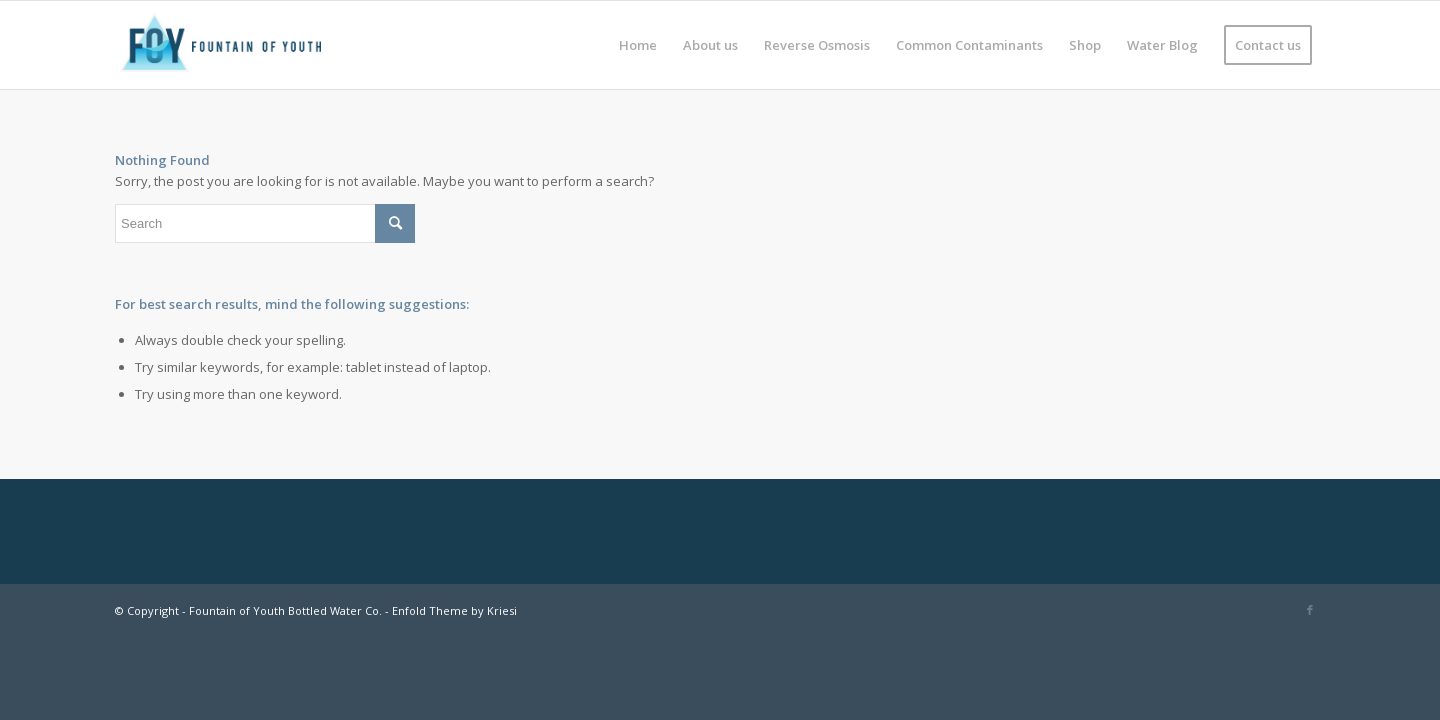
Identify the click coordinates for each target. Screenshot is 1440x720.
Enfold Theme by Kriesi (454, 610)
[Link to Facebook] (1310, 610)
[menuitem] (638, 45)
